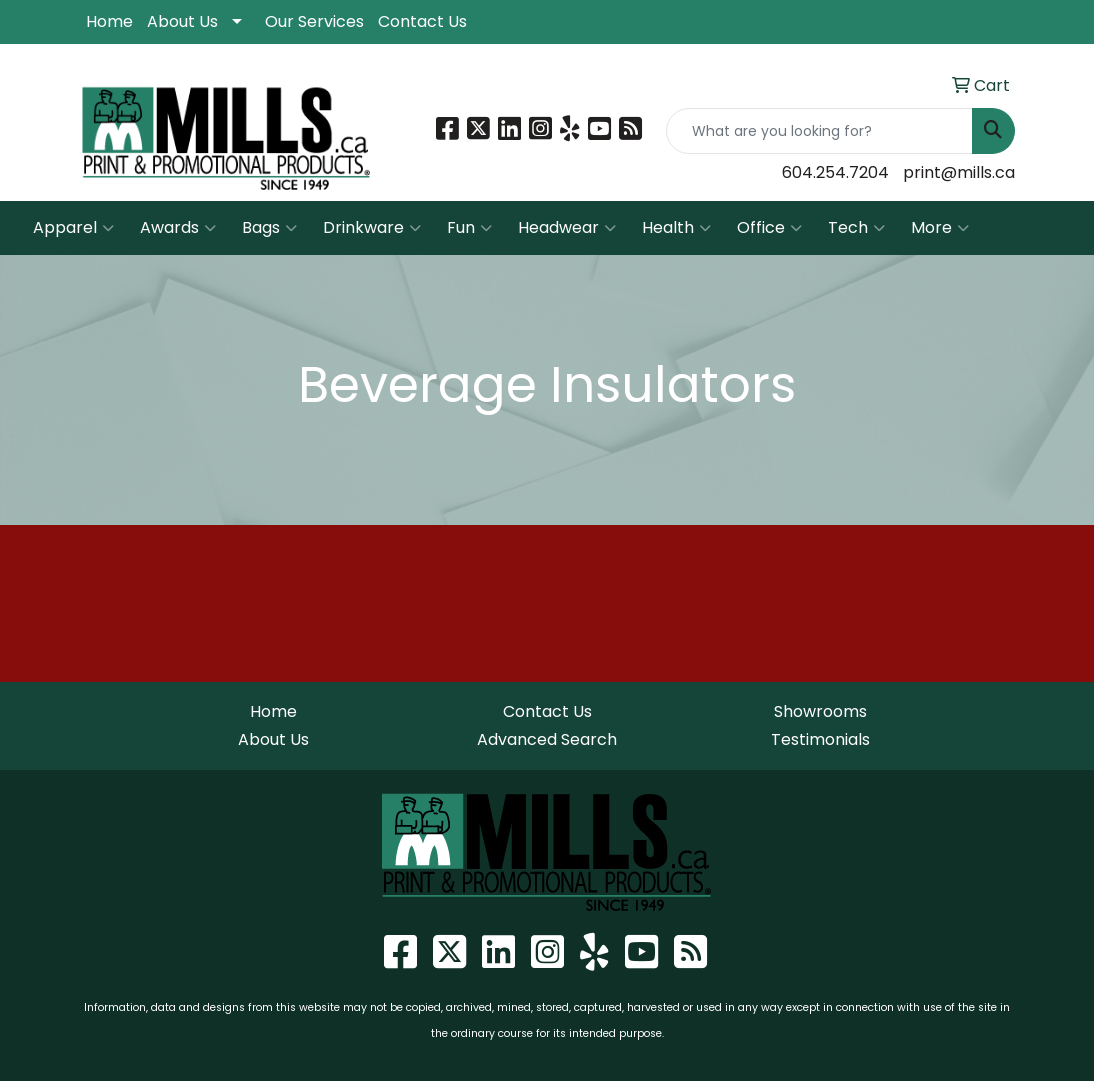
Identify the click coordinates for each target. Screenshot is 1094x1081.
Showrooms (820, 711)
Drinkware (372, 228)
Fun (469, 228)
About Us (182, 21)
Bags (269, 228)
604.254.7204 (835, 172)
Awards (178, 228)
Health (676, 228)
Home (109, 21)
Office (769, 228)
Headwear (567, 228)
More (940, 228)
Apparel (73, 228)
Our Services (314, 21)
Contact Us (422, 21)
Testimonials (820, 739)
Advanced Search (547, 739)
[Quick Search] (819, 131)
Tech (856, 228)
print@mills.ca (959, 172)
